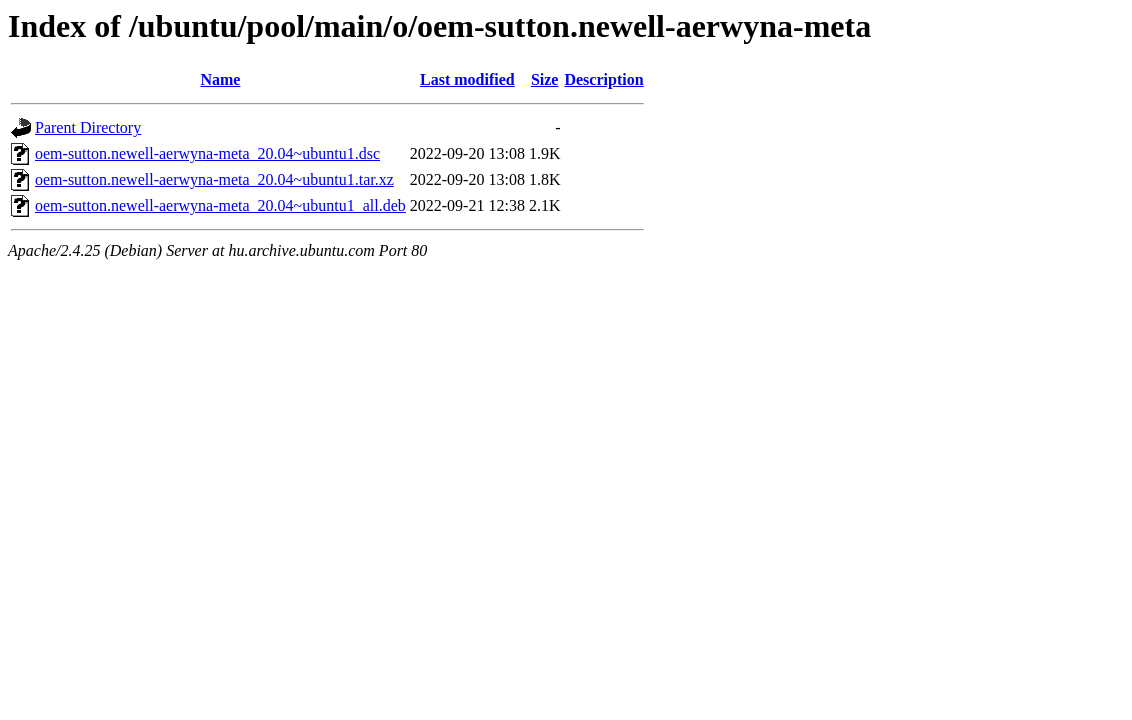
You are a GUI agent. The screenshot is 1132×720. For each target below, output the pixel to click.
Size (545, 79)
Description (603, 79)
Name (220, 79)
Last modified (467, 79)
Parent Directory (88, 127)
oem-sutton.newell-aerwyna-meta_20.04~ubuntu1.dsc (207, 153)
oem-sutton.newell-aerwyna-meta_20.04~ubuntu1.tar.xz (214, 179)
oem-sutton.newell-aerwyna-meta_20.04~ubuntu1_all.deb (220, 205)
